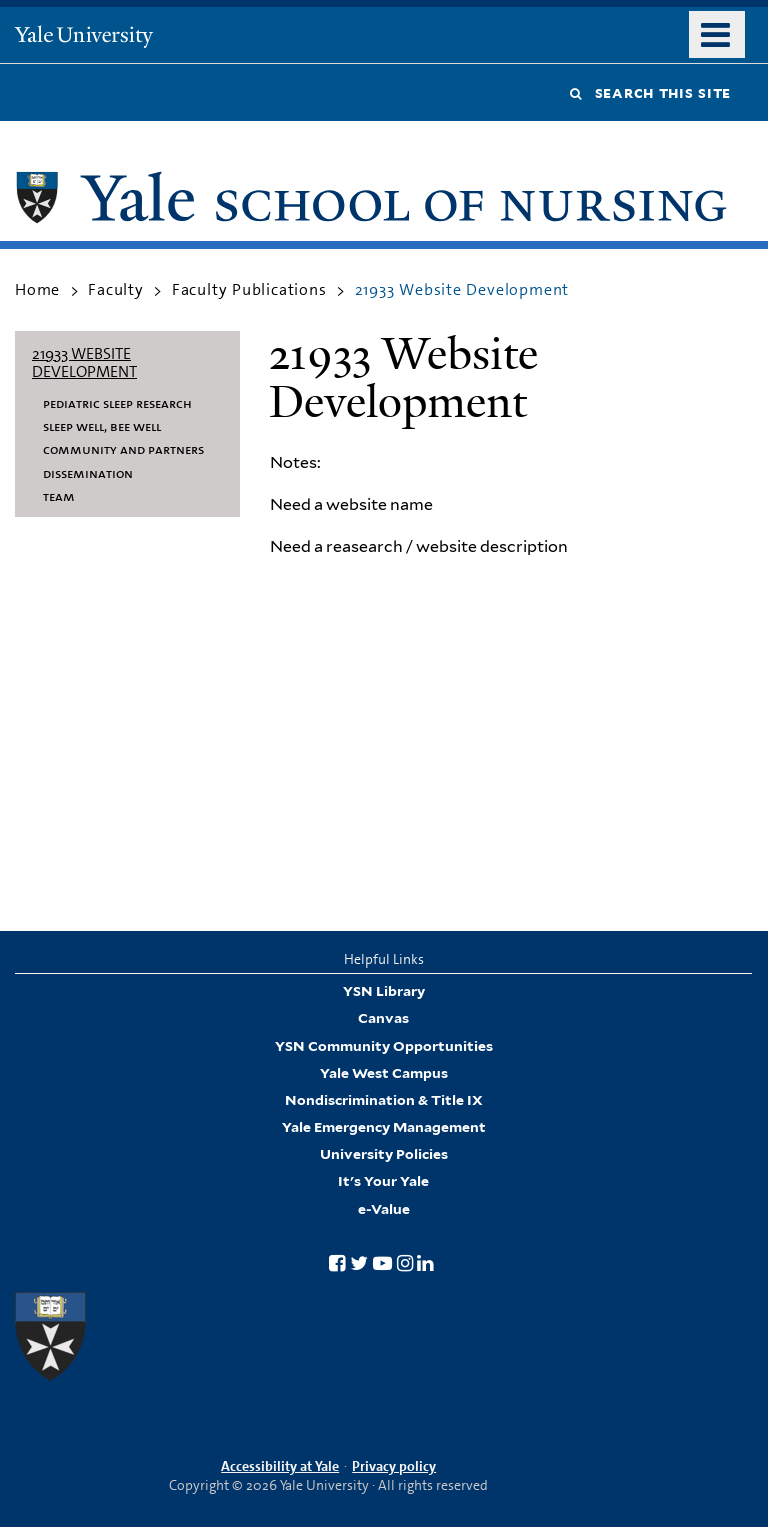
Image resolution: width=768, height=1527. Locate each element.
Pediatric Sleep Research (117, 403)
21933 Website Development (84, 362)
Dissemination (88, 473)
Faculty (116, 289)
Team (59, 496)
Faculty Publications (249, 289)
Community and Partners (123, 449)
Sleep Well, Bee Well (102, 426)
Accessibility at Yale (280, 1466)
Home (37, 289)
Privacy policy (394, 1466)
